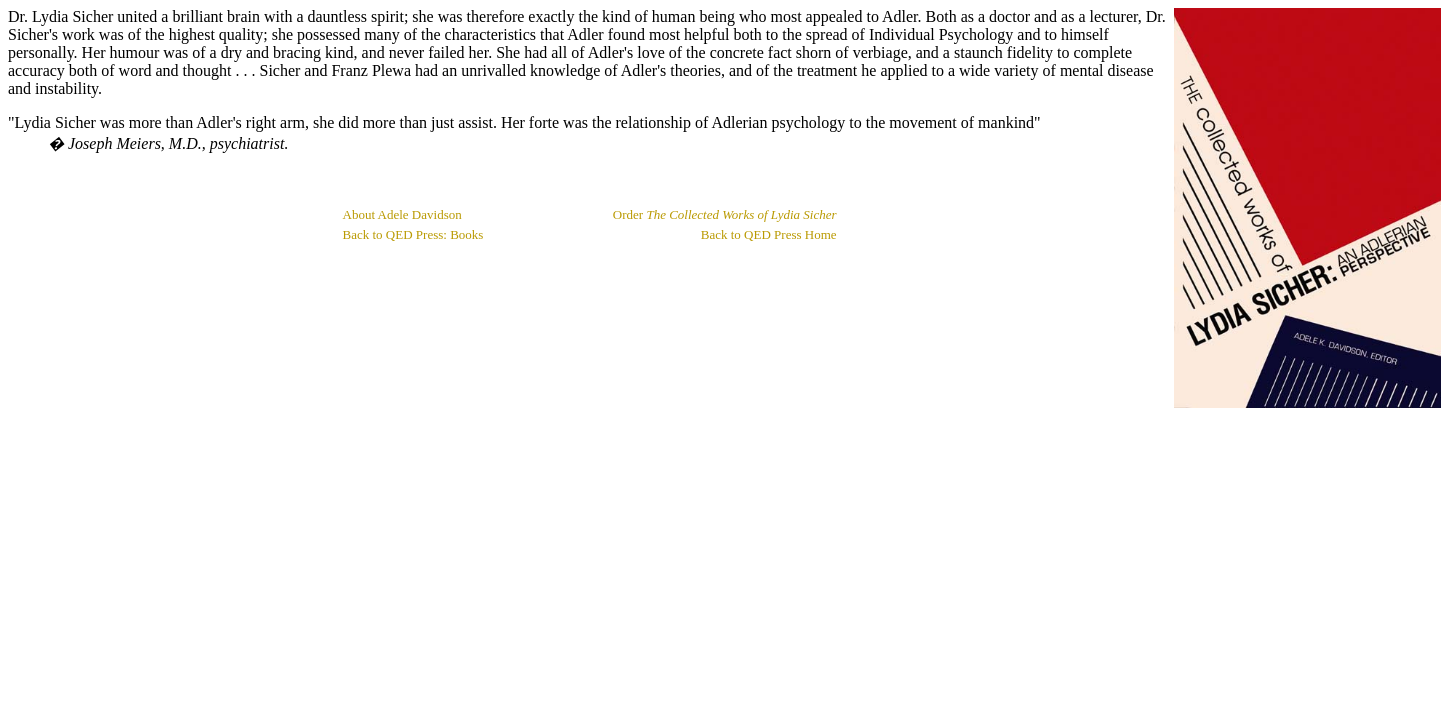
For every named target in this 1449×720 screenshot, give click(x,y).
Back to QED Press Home (769, 234)
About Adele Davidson (402, 214)
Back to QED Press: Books (413, 234)
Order (725, 214)
